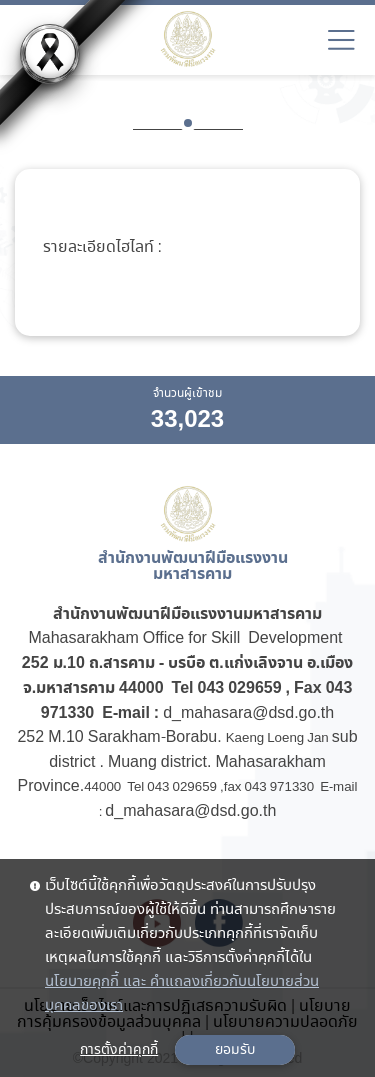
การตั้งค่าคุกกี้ (119, 1050)
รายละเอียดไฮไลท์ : (102, 248)
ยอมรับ (235, 1050)
